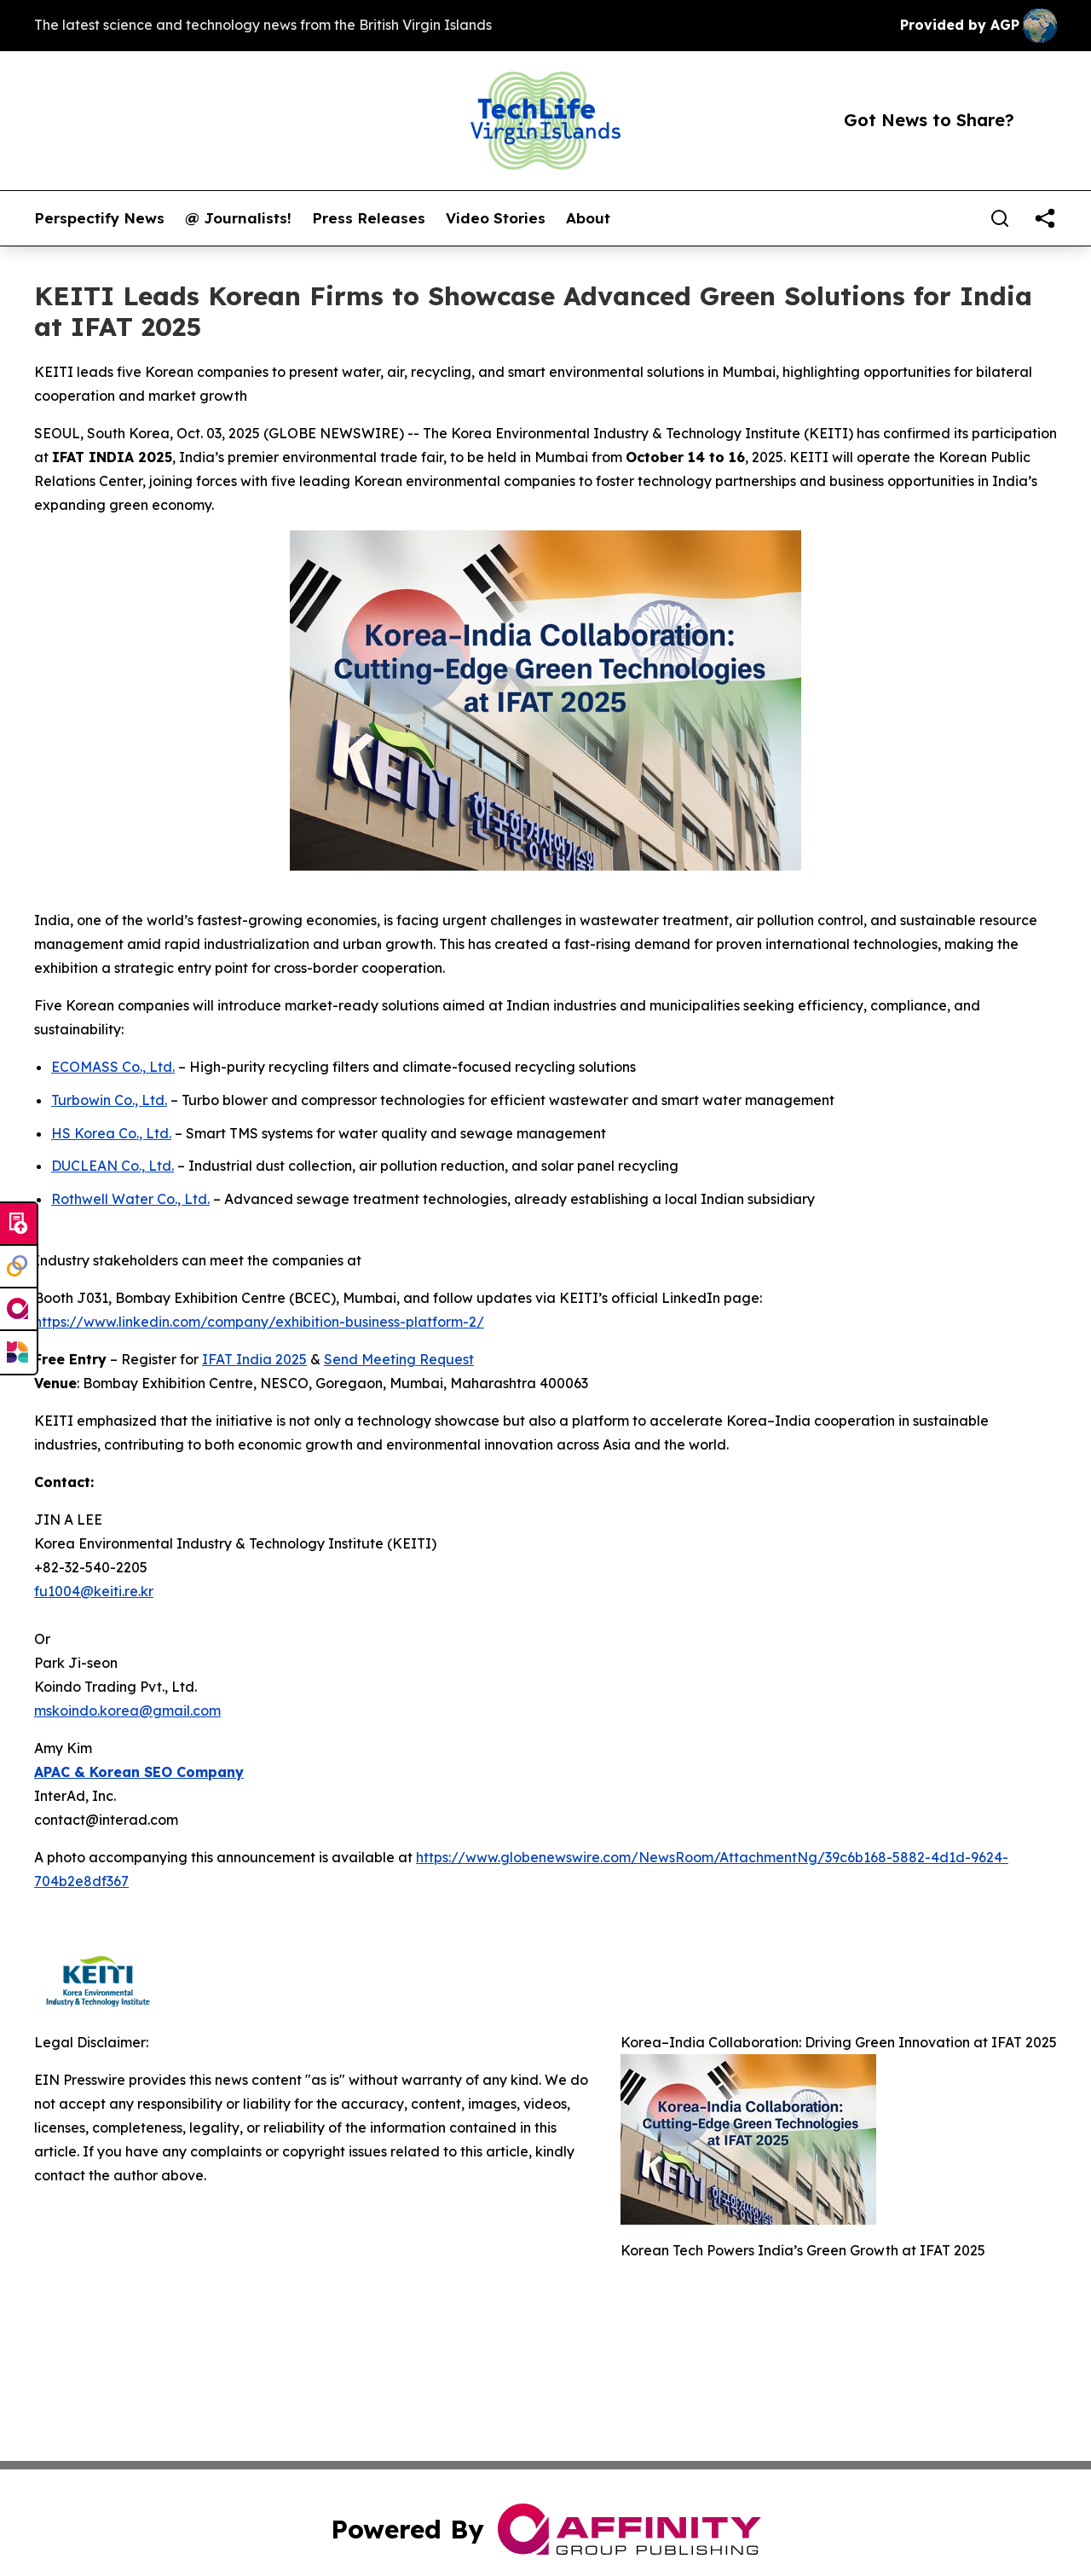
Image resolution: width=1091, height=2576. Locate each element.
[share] (1045, 218)
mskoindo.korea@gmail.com (127, 1710)
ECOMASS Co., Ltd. (113, 1066)
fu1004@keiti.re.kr (93, 1591)
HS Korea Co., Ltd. (111, 1133)
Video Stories (496, 218)
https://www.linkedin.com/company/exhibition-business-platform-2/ (259, 1321)
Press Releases (368, 218)
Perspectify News (99, 218)
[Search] (999, 218)
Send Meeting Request (399, 1359)
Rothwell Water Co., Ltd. (130, 1198)
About (588, 218)
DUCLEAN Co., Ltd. (112, 1165)
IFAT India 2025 (254, 1359)
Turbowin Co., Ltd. (109, 1100)
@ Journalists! (238, 218)
